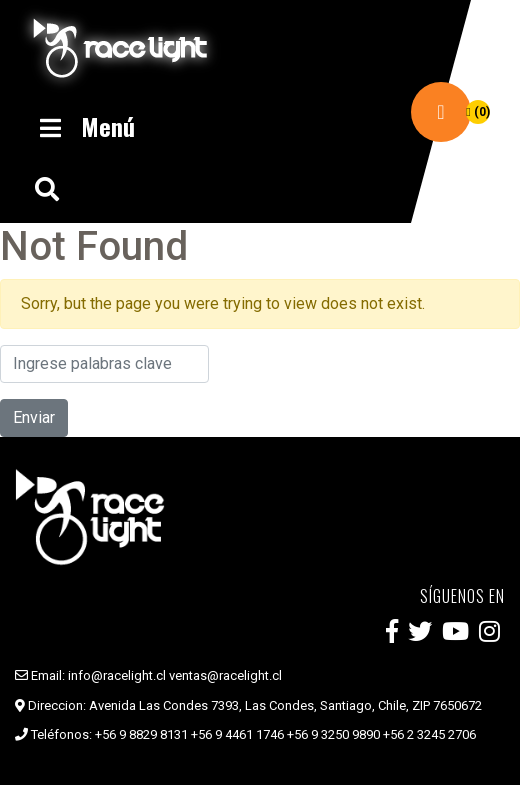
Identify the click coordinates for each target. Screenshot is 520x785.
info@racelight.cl (117, 675)
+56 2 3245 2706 (429, 734)
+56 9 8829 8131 (141, 734)
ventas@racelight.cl (225, 675)
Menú (85, 126)
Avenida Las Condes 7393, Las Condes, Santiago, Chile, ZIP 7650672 (285, 705)
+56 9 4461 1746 (237, 734)
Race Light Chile (120, 48)
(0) (477, 112)
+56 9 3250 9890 (333, 734)
